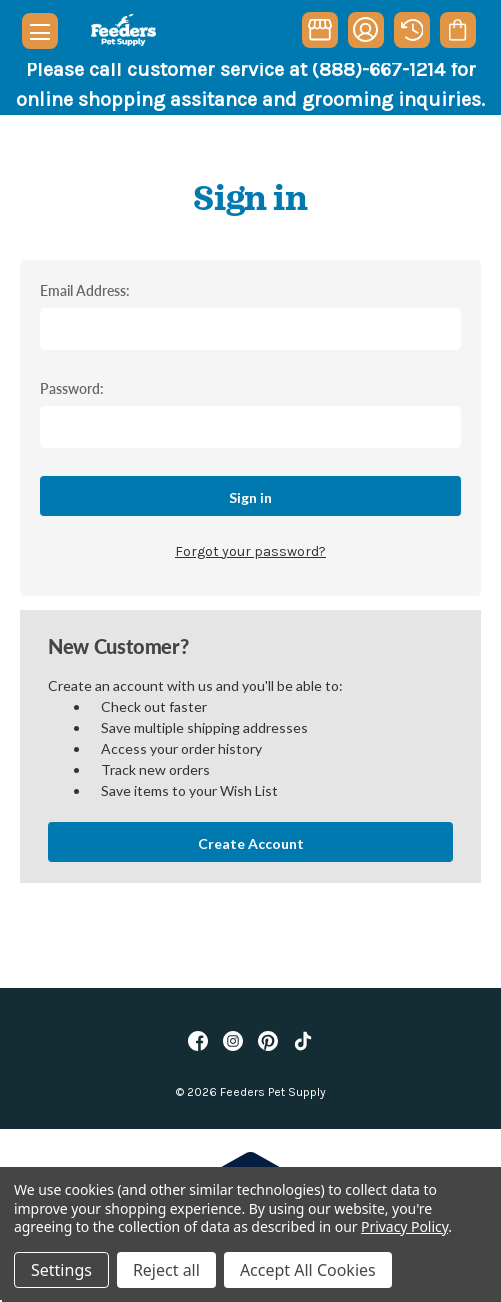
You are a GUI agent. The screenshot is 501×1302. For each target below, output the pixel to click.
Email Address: (85, 290)
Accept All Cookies (308, 1270)
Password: (72, 388)
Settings (61, 1270)
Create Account (251, 843)
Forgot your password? (250, 551)
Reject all (166, 1270)
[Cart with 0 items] (457, 30)
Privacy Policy (404, 1226)
